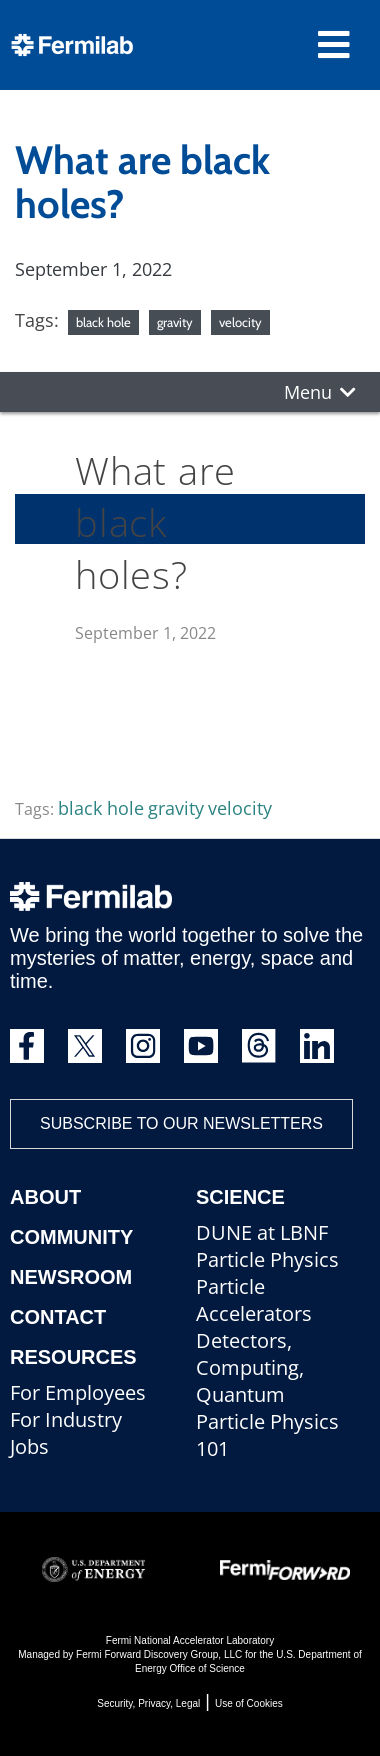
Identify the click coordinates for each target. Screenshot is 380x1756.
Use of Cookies (249, 1703)
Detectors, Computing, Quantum (250, 1367)
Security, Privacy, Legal (148, 1703)
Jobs (29, 1446)
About (45, 1197)
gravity (175, 322)
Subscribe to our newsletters (181, 1123)
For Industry (66, 1419)
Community (71, 1237)
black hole (103, 322)
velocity (240, 322)
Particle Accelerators (254, 1300)
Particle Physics (267, 1259)
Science (240, 1197)
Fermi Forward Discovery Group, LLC (159, 1654)
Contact (58, 1317)
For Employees (78, 1392)
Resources (73, 1357)
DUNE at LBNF (262, 1232)
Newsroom (71, 1277)
